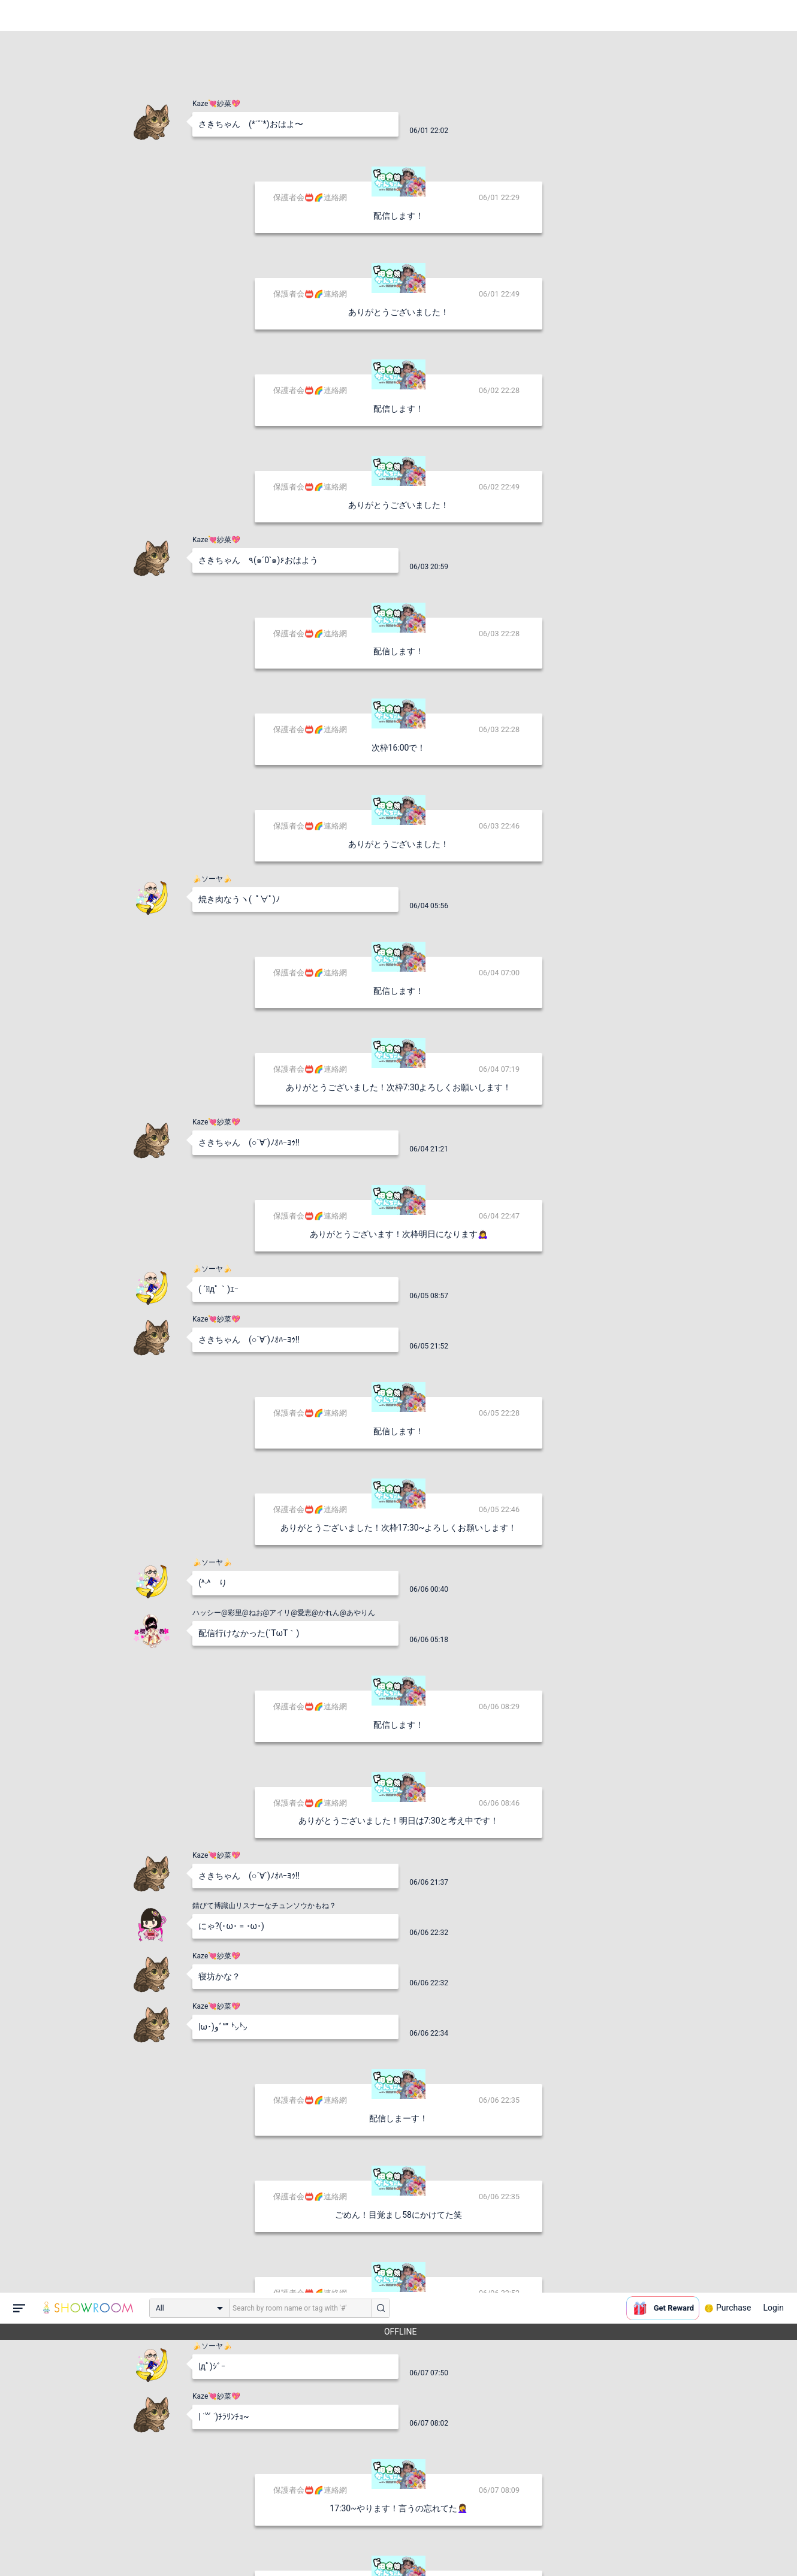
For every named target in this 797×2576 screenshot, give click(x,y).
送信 (521, 2547)
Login (773, 15)
